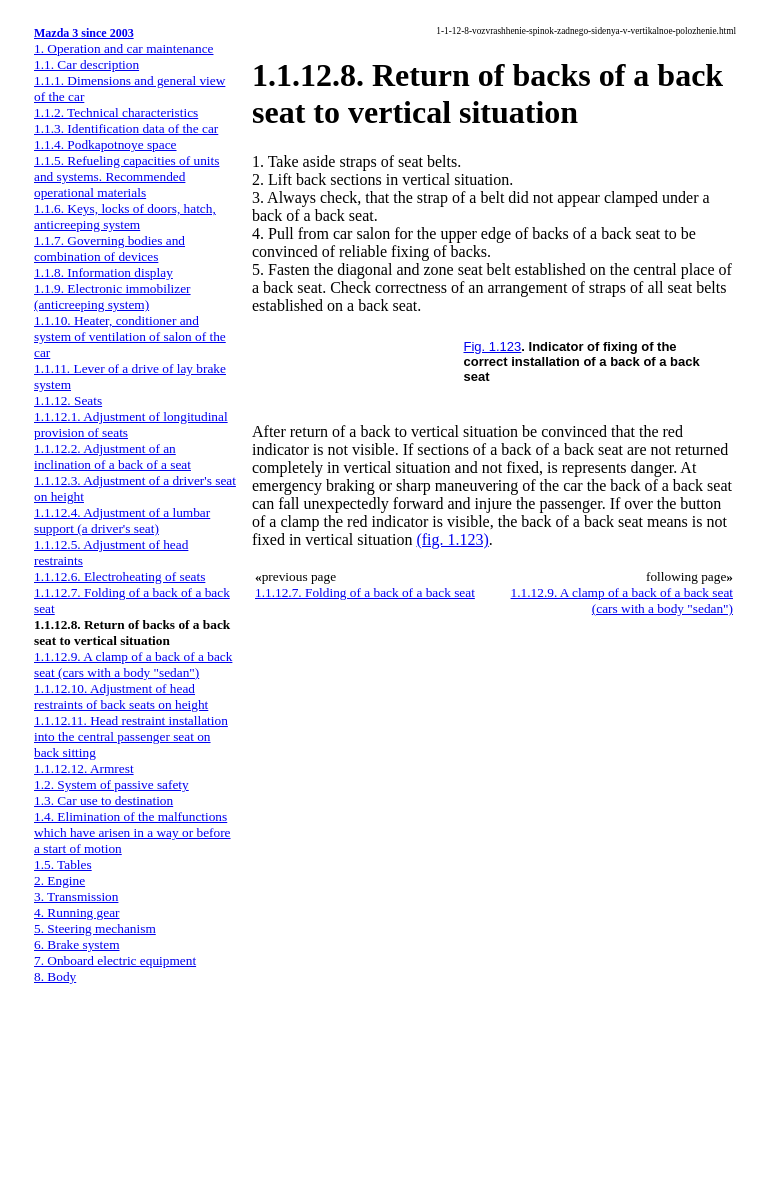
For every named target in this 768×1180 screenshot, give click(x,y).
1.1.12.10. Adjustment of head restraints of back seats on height (121, 696)
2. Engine (59, 880)
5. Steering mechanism (95, 928)
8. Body (55, 976)
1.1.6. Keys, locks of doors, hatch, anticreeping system (125, 216)
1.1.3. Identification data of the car (126, 128)
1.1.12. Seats (68, 400)
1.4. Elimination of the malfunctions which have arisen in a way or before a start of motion (132, 832)
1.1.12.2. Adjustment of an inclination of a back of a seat (112, 456)
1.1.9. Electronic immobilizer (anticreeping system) (112, 296)
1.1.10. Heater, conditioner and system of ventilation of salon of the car (130, 336)
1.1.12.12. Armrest (84, 768)
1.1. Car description (86, 64)
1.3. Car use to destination (103, 800)
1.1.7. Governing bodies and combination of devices (109, 248)
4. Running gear (77, 912)
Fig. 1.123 (493, 346)
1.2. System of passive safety (111, 784)
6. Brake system (77, 944)
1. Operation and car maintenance (123, 48)
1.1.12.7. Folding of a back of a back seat (365, 592)
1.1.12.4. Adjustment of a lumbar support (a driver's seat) (122, 520)
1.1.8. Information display (103, 272)
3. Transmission (76, 896)
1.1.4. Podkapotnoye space (105, 144)
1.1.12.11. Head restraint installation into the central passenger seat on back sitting (131, 736)
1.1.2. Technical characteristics (116, 112)
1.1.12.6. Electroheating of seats (119, 576)
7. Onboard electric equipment (115, 960)
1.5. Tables (63, 864)
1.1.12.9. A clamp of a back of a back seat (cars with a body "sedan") (133, 664)
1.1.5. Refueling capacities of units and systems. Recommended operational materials (126, 176)
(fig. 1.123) (452, 539)
